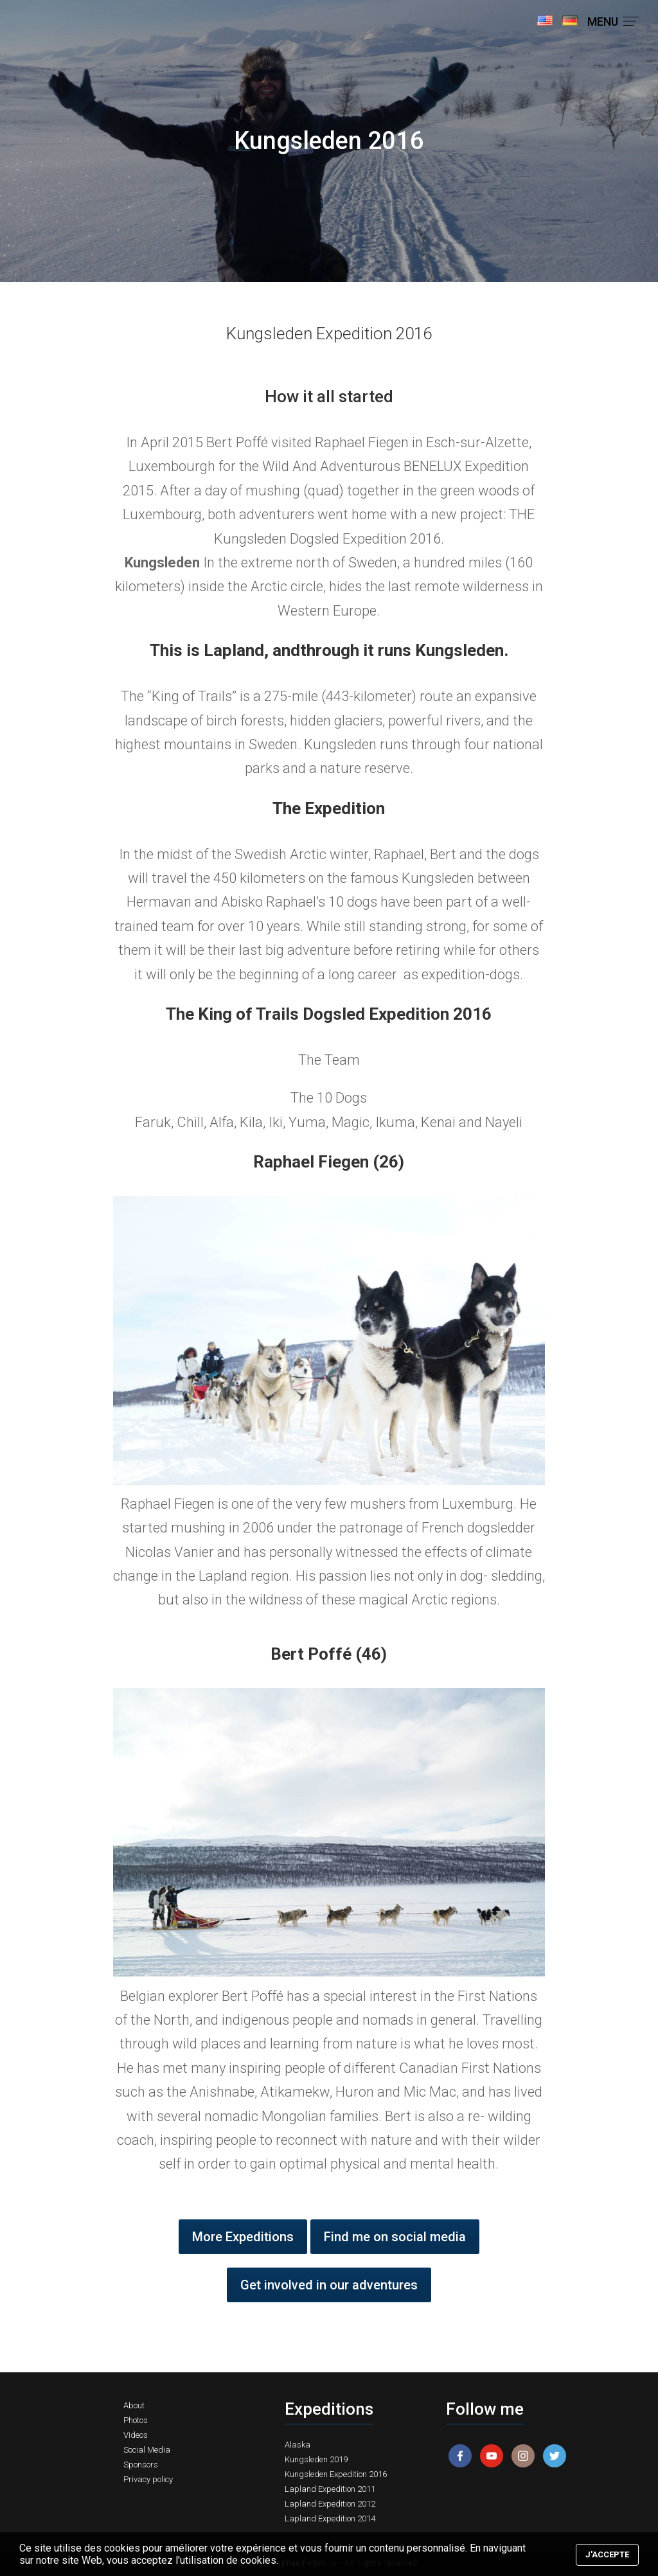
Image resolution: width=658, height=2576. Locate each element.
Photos (135, 2420)
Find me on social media (395, 2236)
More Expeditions (243, 2236)
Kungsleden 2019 (316, 2459)
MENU (613, 21)
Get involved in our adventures (329, 2285)
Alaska (297, 2444)
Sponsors (140, 2464)
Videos (135, 2435)
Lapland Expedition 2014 (330, 2518)
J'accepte (607, 2554)
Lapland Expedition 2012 (330, 2504)
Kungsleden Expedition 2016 (336, 2474)
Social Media (146, 2450)
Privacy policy (148, 2479)
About (134, 2405)
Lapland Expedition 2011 (330, 2489)
